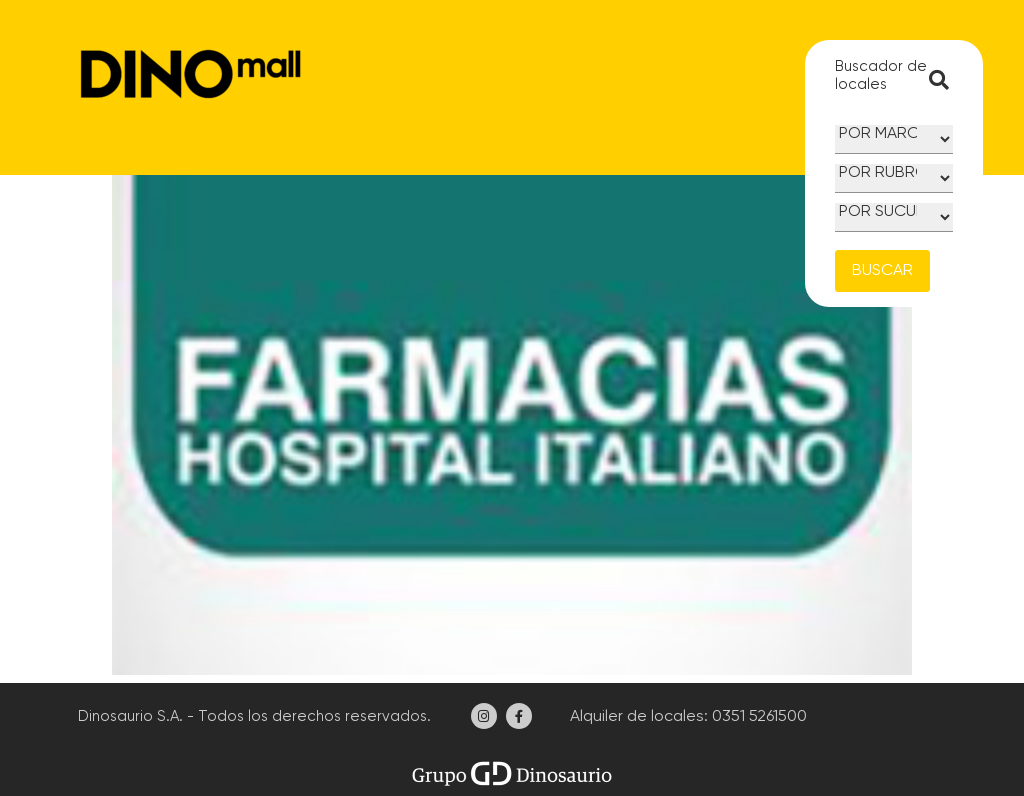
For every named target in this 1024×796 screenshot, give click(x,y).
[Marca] (894, 139)
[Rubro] (894, 178)
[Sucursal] (894, 217)
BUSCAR (882, 271)
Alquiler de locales (635, 717)
